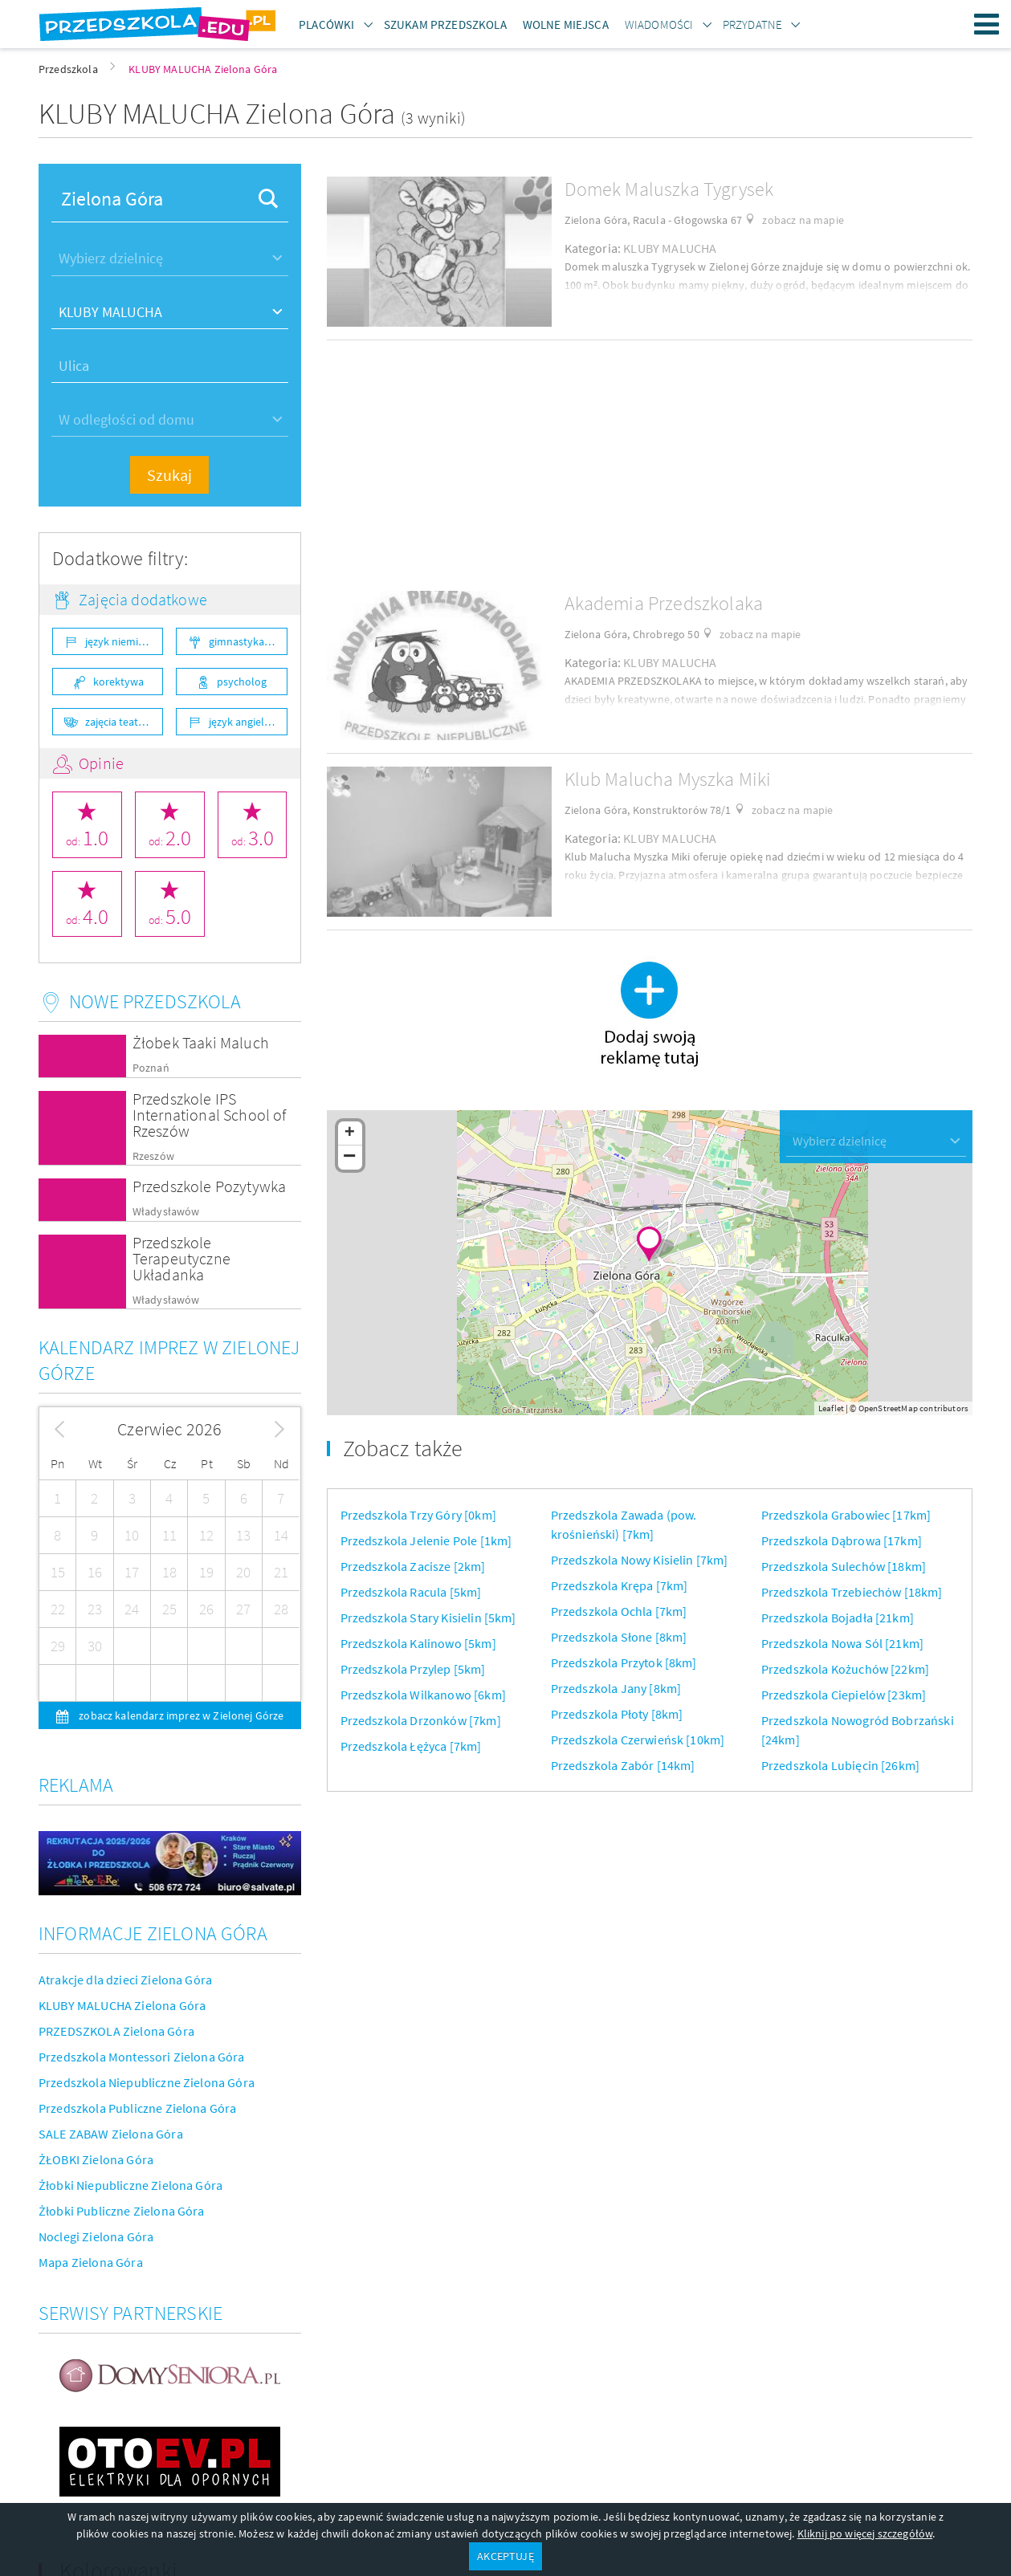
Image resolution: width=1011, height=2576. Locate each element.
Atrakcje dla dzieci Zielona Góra (125, 1980)
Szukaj (169, 475)
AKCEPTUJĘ (505, 2556)
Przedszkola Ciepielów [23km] (843, 1695)
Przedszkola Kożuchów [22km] (845, 1669)
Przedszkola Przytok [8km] (624, 1662)
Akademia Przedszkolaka (664, 603)
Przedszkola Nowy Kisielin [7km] (639, 1560)
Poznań (150, 1068)
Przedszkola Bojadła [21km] (837, 1617)
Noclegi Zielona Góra (96, 2236)
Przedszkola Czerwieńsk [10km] (638, 1740)
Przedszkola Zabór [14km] (623, 1765)
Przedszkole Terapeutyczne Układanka (181, 1258)
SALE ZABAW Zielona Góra (111, 2134)
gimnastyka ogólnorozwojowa (248, 641)
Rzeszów (153, 1156)
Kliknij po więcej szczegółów (864, 2533)
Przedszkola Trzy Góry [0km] (418, 1515)
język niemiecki (121, 641)
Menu (987, 24)
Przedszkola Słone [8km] (619, 1637)
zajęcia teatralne (124, 721)
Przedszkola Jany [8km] (616, 1688)
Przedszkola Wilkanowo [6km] (423, 1695)
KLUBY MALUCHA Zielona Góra (122, 2005)
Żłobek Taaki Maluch (200, 1042)
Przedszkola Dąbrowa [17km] (841, 1540)
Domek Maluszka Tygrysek (669, 189)
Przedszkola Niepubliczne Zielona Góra (147, 2082)
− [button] (350, 1158)
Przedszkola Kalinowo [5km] (418, 1643)
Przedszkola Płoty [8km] (617, 1714)
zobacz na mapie (802, 220)
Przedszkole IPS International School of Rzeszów (209, 1115)
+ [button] (349, 1133)
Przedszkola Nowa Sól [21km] (842, 1643)
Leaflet (831, 1408)
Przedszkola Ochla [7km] (619, 1611)
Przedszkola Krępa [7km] (619, 1585)
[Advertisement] (650, 465)
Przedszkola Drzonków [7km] (420, 1720)
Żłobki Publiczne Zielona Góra (122, 2211)
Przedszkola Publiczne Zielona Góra (137, 2108)
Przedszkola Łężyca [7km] (411, 1746)
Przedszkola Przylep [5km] (413, 1669)
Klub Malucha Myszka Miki (668, 779)
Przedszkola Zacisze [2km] (413, 1566)
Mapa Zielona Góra (91, 2262)
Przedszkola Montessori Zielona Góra (142, 2057)
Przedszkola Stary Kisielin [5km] (428, 1617)
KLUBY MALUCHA (669, 248)
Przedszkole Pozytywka (209, 1186)
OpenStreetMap (888, 1408)
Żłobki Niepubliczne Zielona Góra (130, 2185)
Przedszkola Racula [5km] (411, 1592)
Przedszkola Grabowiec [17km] (846, 1515)
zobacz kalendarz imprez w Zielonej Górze (180, 1715)
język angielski (243, 721)
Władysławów (166, 1212)
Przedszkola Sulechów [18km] (843, 1566)
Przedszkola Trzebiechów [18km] (852, 1592)
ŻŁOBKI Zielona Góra (96, 2159)
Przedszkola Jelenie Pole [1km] (426, 1540)
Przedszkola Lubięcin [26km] (840, 1765)
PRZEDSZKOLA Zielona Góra (116, 2031)
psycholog (242, 681)
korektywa (118, 681)
